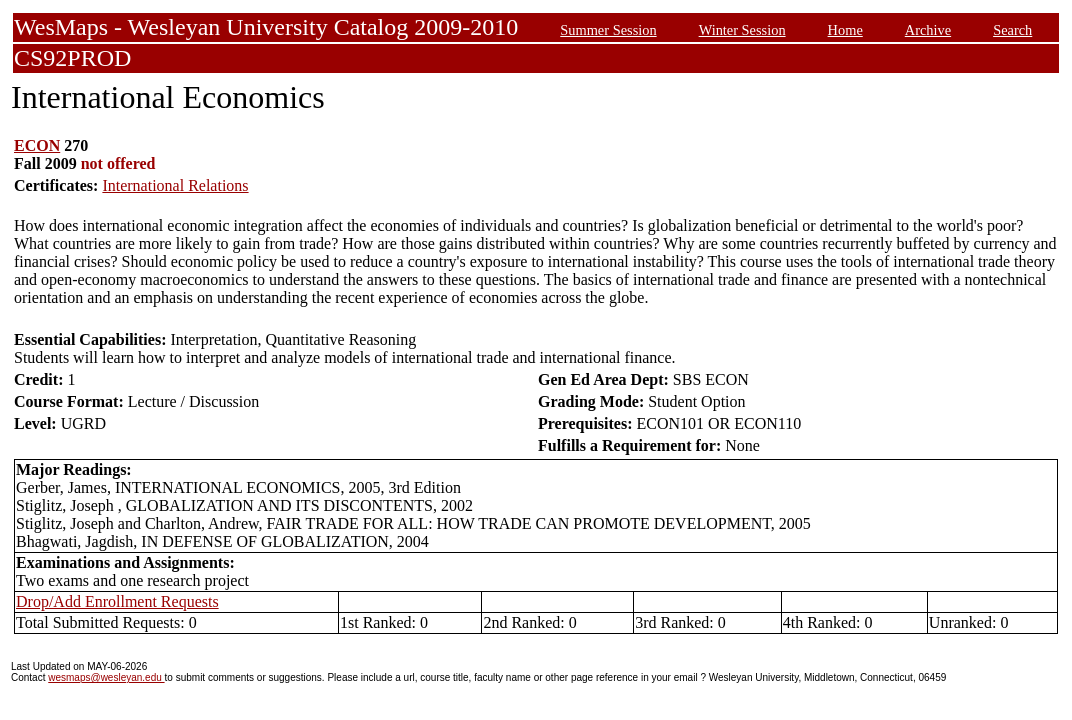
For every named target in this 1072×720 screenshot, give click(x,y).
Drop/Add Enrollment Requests (117, 601)
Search (1012, 30)
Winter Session (742, 30)
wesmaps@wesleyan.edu (106, 677)
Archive (928, 30)
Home (845, 30)
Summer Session (608, 30)
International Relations (175, 185)
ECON (37, 145)
